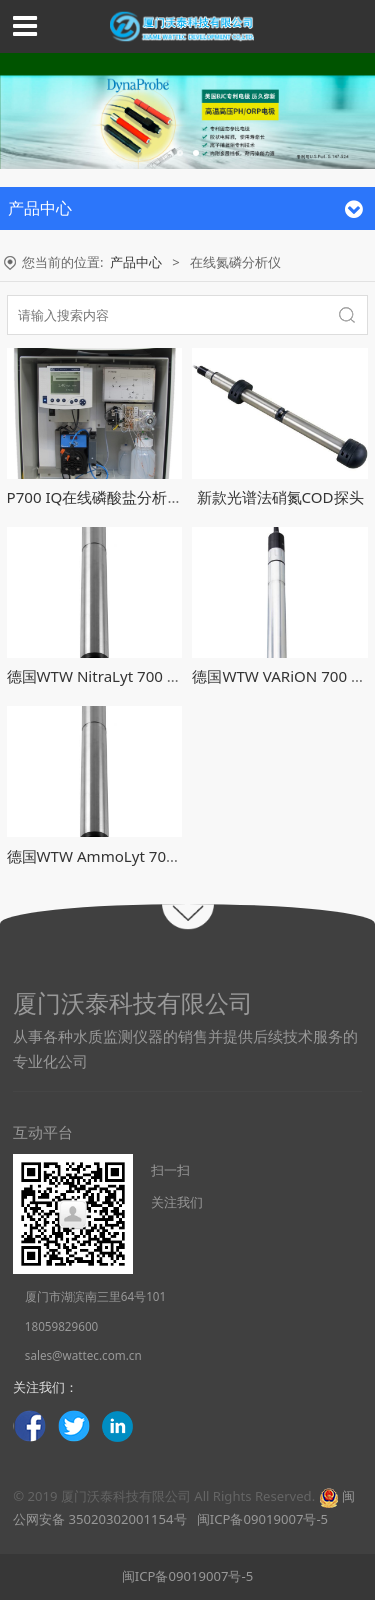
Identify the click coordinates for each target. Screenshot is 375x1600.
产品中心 (136, 262)
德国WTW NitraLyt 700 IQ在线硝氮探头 (140, 676)
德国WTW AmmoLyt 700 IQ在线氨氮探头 (146, 856)
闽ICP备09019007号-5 (260, 1519)
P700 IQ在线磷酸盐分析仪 (95, 497)
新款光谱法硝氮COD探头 (280, 497)
